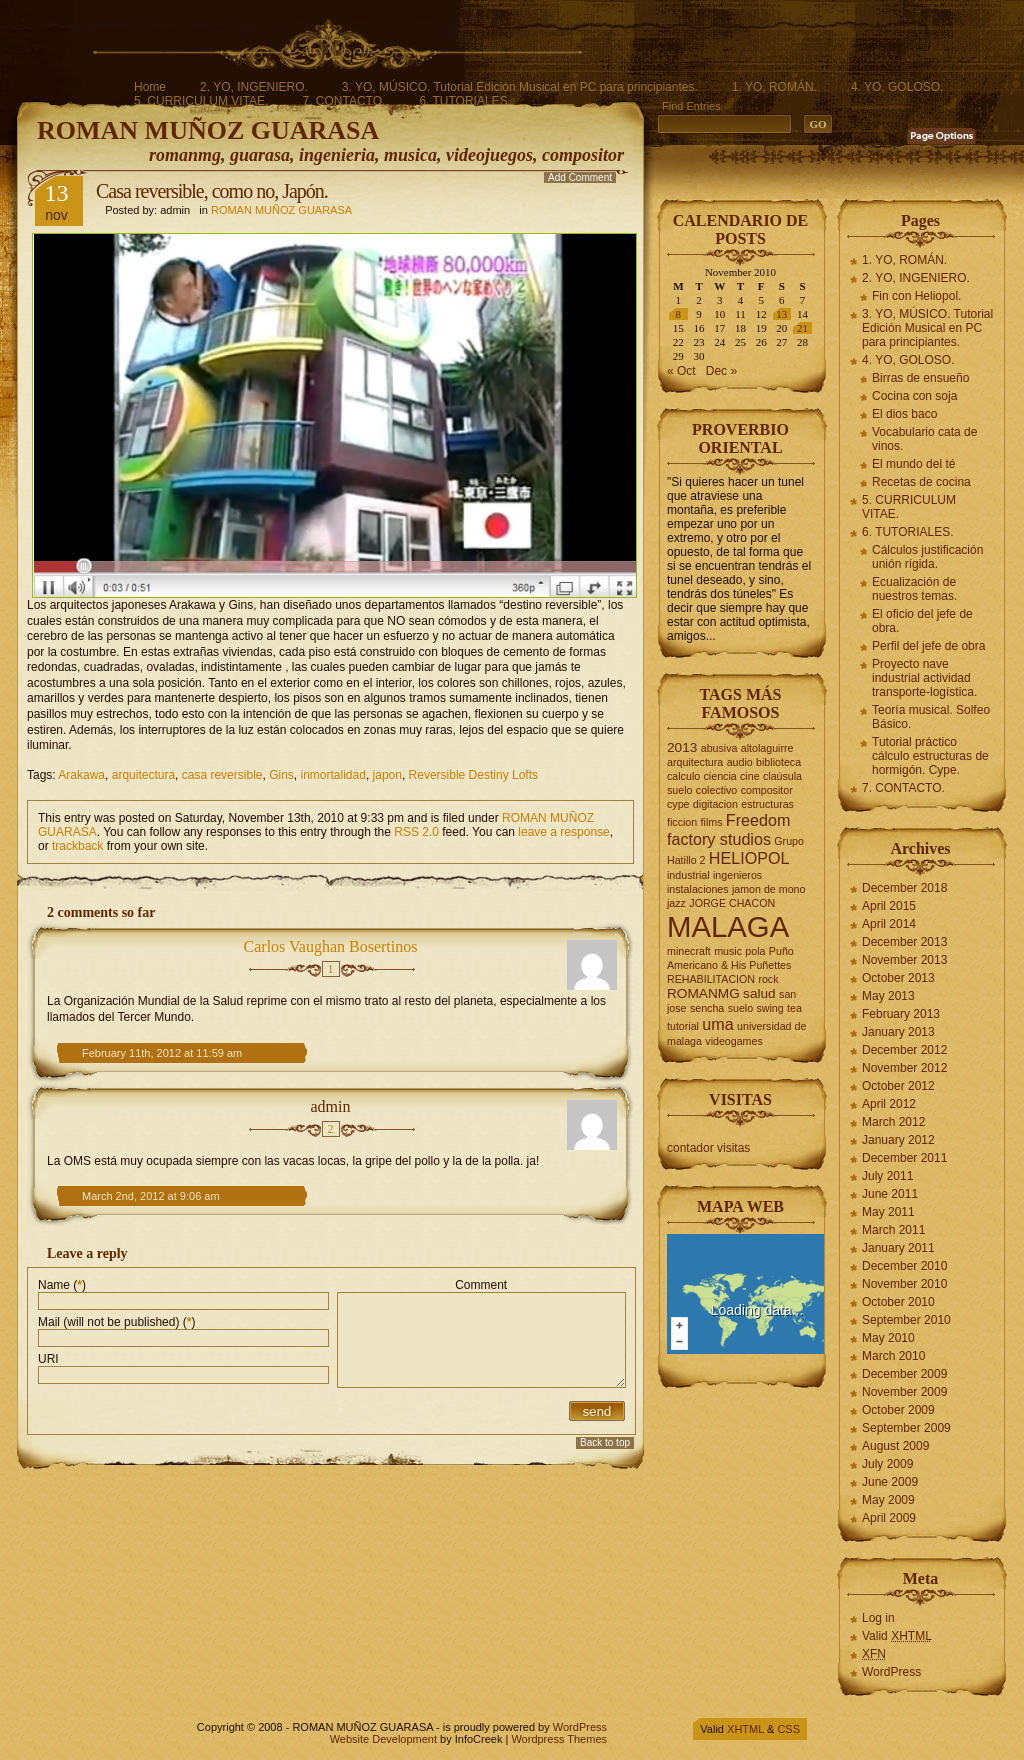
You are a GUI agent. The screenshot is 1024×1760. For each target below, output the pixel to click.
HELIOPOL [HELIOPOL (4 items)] (749, 858)
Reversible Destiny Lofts (473, 775)
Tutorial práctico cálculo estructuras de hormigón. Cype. (930, 756)
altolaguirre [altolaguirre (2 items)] (767, 748)
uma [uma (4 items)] (717, 1024)
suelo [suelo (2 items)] (740, 1008)
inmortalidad (333, 775)
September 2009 (906, 1428)
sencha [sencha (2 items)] (707, 1008)
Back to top (605, 1442)
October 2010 (898, 1302)
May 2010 (888, 1338)
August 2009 (895, 1446)
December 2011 (904, 1158)
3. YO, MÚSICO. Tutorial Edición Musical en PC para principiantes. (520, 87)
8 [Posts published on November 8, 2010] (679, 314)
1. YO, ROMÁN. (774, 87)
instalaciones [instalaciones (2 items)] (698, 889)
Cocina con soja (914, 396)
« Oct (681, 371)
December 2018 (904, 888)
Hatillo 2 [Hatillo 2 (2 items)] (686, 860)
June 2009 (890, 1482)
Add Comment (580, 177)
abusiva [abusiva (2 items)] (719, 748)
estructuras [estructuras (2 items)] (767, 804)
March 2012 (893, 1122)
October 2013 (898, 978)
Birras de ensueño (920, 378)
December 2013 (904, 942)
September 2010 (906, 1320)
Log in (878, 1618)
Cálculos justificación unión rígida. (927, 557)
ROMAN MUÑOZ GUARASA (208, 130)
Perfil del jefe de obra (928, 646)
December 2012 (904, 1050)
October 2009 (898, 1410)
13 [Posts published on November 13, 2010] (781, 314)
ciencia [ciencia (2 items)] (720, 776)
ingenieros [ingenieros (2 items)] (737, 875)
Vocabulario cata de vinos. (924, 439)
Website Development (383, 1739)
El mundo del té (913, 464)
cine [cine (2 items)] (750, 776)
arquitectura (143, 775)
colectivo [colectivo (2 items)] (716, 790)
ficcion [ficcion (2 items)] (682, 822)
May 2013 (888, 996)
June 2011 (890, 1194)
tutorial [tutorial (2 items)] (683, 1026)
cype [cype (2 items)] (678, 804)
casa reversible (222, 775)
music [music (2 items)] (728, 951)
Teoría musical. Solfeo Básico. (931, 717)
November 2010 (904, 1284)
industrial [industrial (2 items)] (688, 875)
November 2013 (904, 960)
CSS (788, 1729)
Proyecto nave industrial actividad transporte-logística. (924, 678)
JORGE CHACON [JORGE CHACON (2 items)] (732, 903)
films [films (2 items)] (712, 822)
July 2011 (887, 1176)
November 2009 (904, 1392)
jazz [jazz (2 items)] (676, 903)
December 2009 (904, 1374)
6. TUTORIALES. (465, 101)
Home (150, 87)
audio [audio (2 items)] (740, 762)
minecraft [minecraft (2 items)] (689, 951)
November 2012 (904, 1068)
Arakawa (81, 775)
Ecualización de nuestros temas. (914, 589)
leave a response (563, 832)
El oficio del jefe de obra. (922, 621)
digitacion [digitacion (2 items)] (715, 804)
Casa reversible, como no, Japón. (212, 191)
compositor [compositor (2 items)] (767, 790)
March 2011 (893, 1230)
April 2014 (889, 924)
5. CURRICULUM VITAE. (201, 101)
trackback (77, 846)
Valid (897, 1636)
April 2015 (889, 906)
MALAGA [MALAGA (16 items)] (728, 926)
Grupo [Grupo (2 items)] (789, 841)
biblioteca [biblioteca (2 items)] (778, 762)
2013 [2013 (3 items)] (682, 747)
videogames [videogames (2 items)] (733, 1041)
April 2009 (889, 1518)
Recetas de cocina (921, 482)
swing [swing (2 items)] (769, 1008)
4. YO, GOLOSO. (897, 87)
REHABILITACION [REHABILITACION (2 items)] (711, 979)
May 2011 (888, 1212)
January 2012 (898, 1140)
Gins (281, 775)
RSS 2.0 (416, 832)
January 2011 (898, 1248)
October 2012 (898, 1086)
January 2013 (898, 1032)
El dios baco (904, 414)
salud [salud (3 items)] (759, 993)
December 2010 (904, 1266)
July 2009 (887, 1464)
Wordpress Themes (559, 1739)
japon (387, 775)
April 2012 (889, 1104)
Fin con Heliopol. (916, 296)
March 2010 (893, 1356)
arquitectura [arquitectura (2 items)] (695, 762)
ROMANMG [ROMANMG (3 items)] (703, 993)
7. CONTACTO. (343, 101)
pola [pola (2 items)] (755, 951)
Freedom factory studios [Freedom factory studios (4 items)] (728, 829)
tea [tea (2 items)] (794, 1008)
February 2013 (901, 1014)
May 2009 (888, 1500)
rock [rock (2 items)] (768, 979)
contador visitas (708, 1148)
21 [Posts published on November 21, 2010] (802, 328)
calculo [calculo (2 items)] (683, 776)
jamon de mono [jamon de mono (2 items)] (768, 889)
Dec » (721, 371)
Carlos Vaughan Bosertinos (331, 946)
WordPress (891, 1672)
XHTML (745, 1729)
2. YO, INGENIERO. (254, 87)
